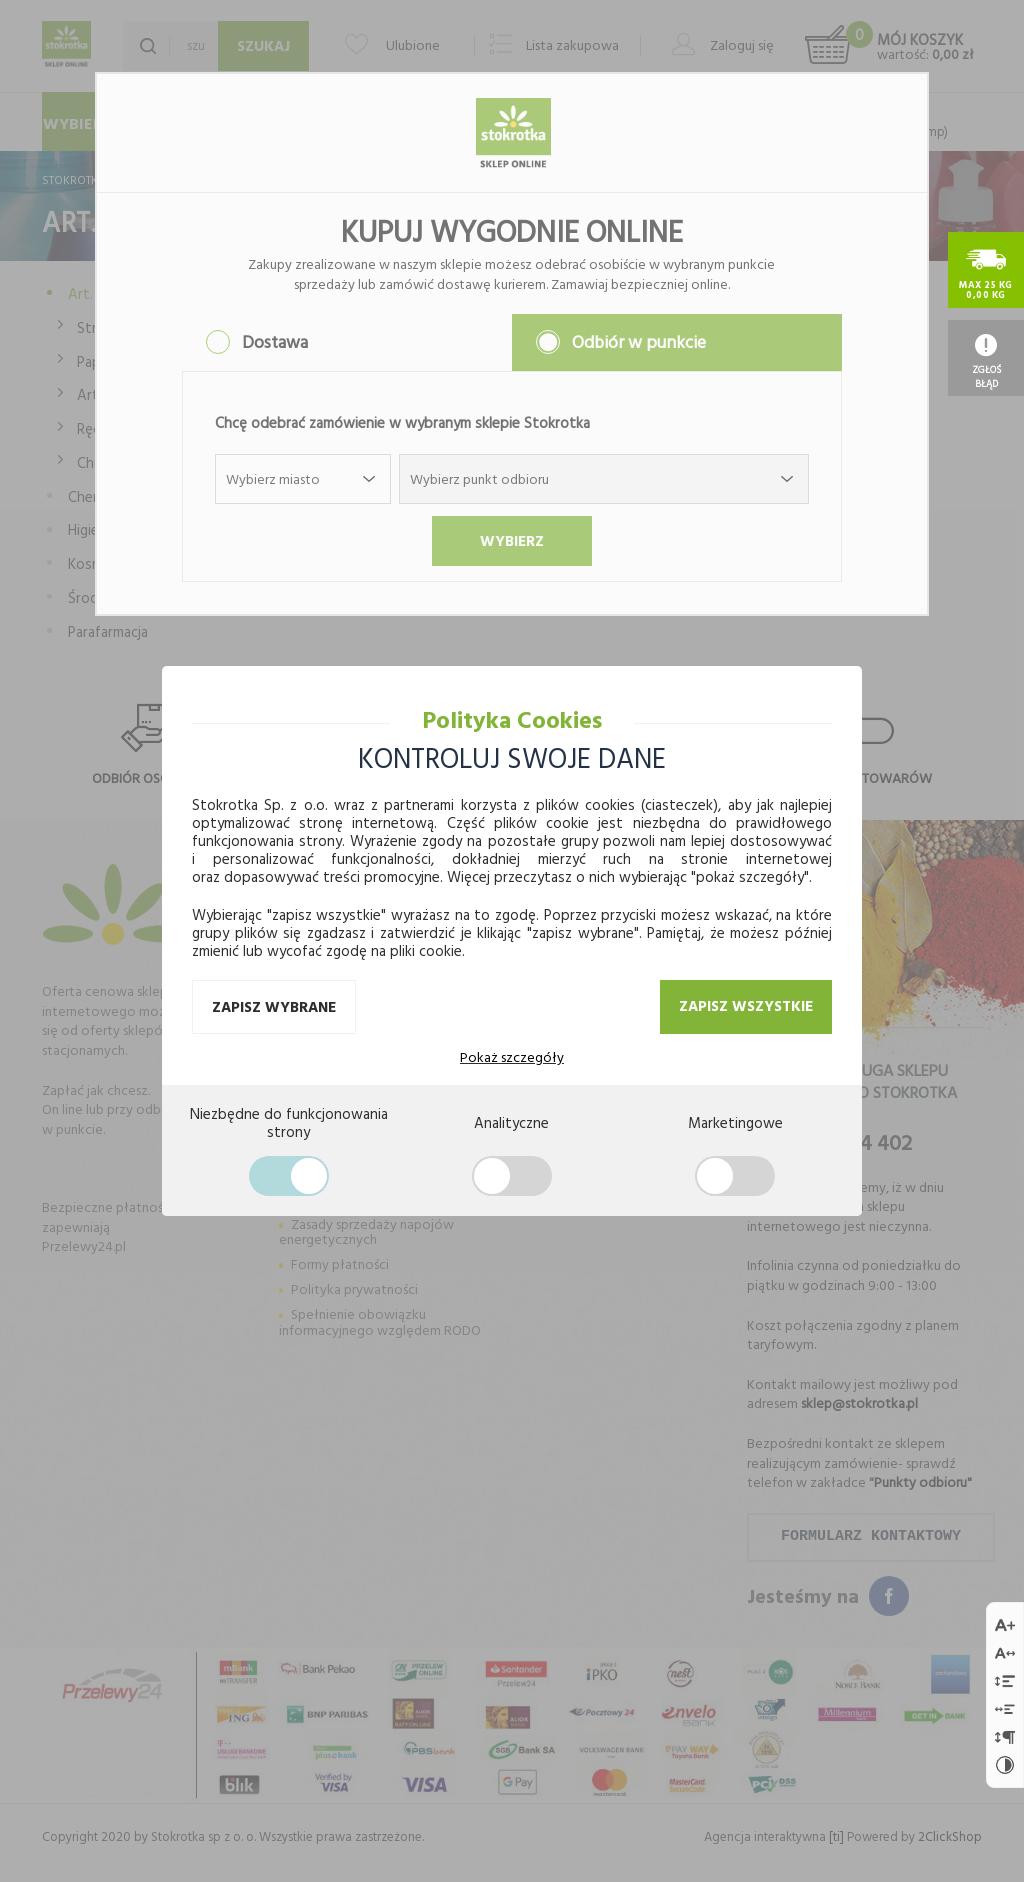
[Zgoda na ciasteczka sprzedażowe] (735, 1176)
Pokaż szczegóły (512, 1057)
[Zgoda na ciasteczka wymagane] (289, 1176)
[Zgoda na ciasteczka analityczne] (512, 1176)
